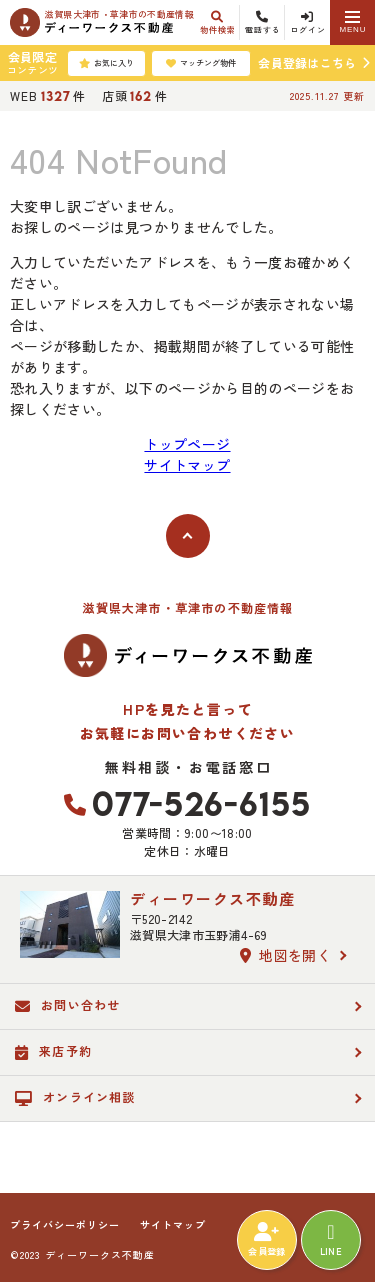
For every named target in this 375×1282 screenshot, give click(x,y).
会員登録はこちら (307, 62)
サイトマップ (187, 465)
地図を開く (285, 955)
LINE (331, 1240)
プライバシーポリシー (65, 1225)
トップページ (187, 444)
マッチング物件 (201, 63)
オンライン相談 (75, 1097)
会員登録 (266, 1240)
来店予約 (53, 1051)
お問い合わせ (67, 1005)
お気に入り (106, 63)
